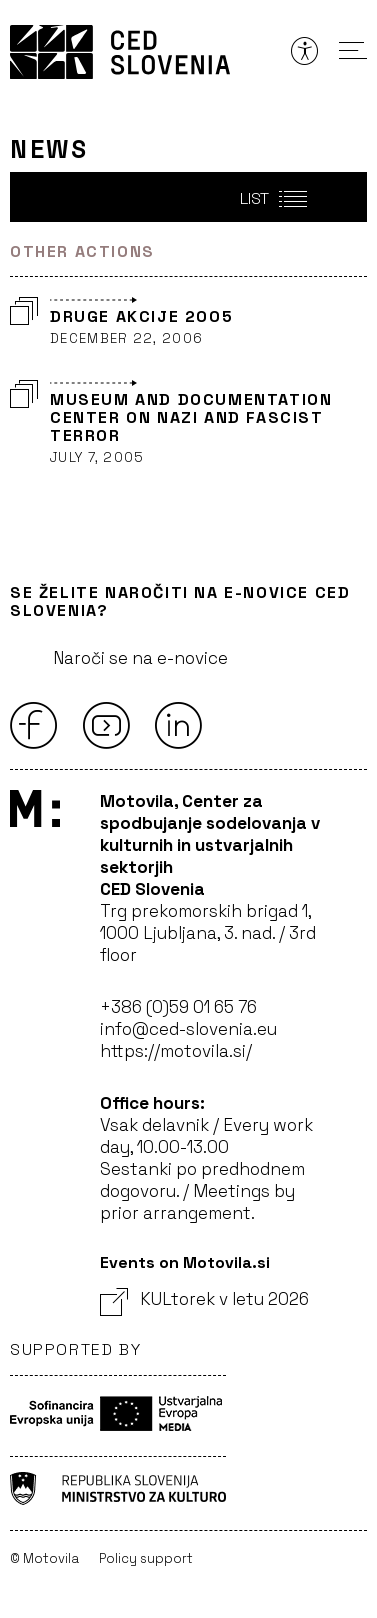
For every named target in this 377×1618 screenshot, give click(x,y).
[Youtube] (106, 725)
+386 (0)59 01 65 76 (178, 1007)
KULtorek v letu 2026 (204, 1299)
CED (120, 52)
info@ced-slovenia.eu (188, 1029)
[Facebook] (34, 725)
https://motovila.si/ (176, 1051)
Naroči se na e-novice (140, 658)
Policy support (146, 1558)
